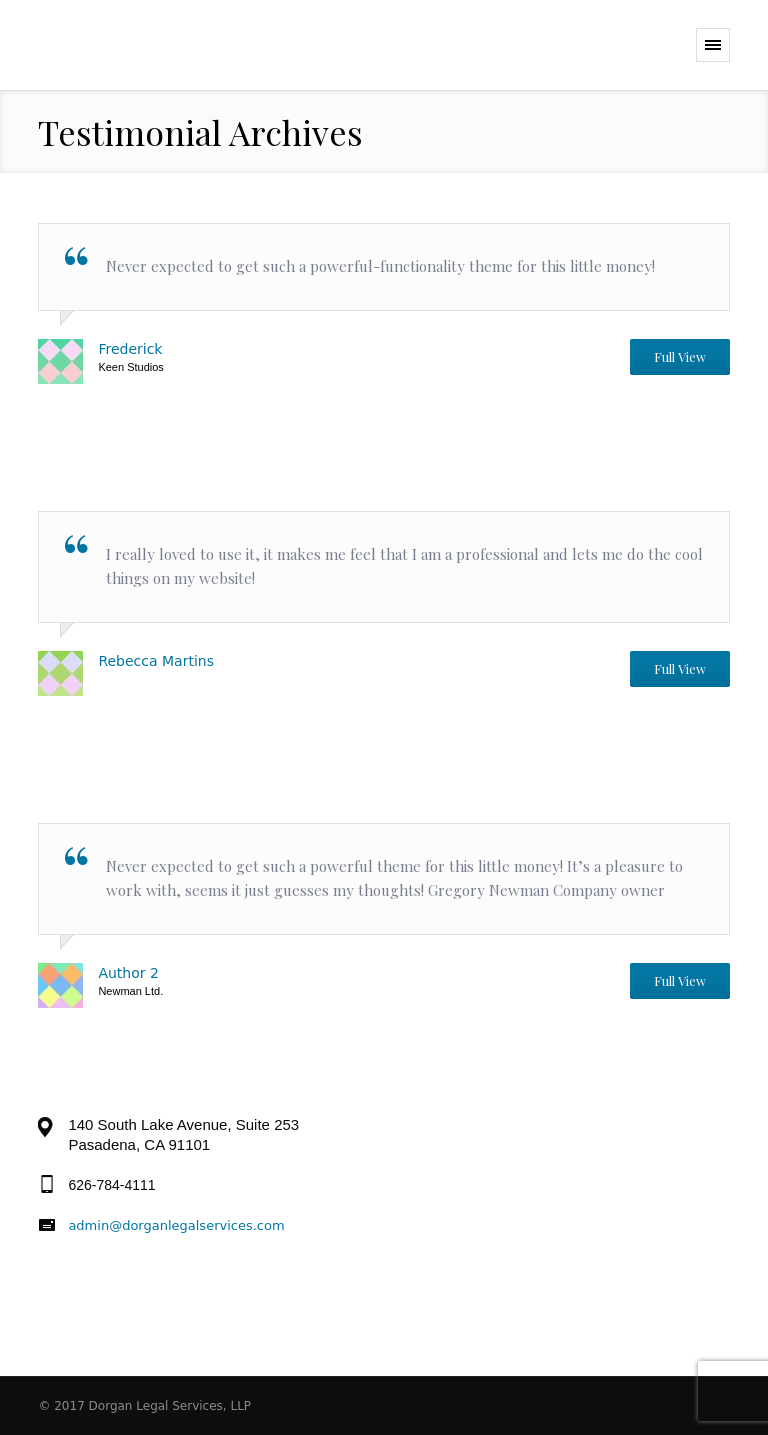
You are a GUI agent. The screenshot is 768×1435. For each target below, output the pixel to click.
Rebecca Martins (156, 661)
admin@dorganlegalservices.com (176, 1225)
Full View (680, 356)
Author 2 (128, 973)
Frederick (130, 349)
